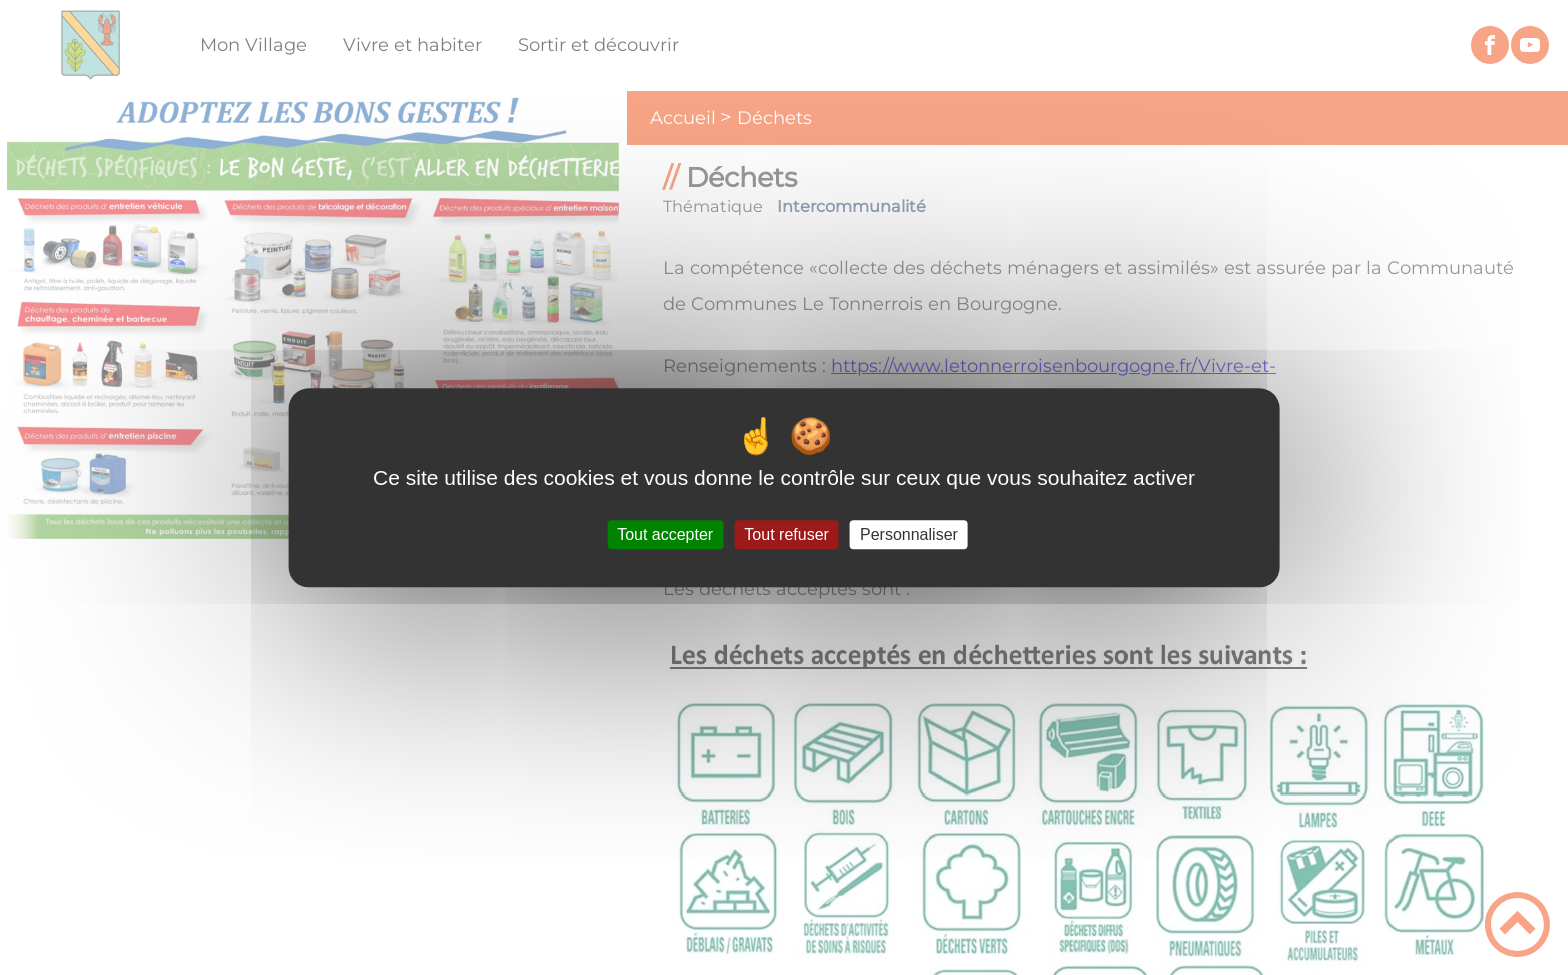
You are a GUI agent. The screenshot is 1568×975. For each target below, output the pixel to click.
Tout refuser (786, 534)
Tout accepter (665, 534)
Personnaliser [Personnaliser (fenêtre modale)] (909, 534)
